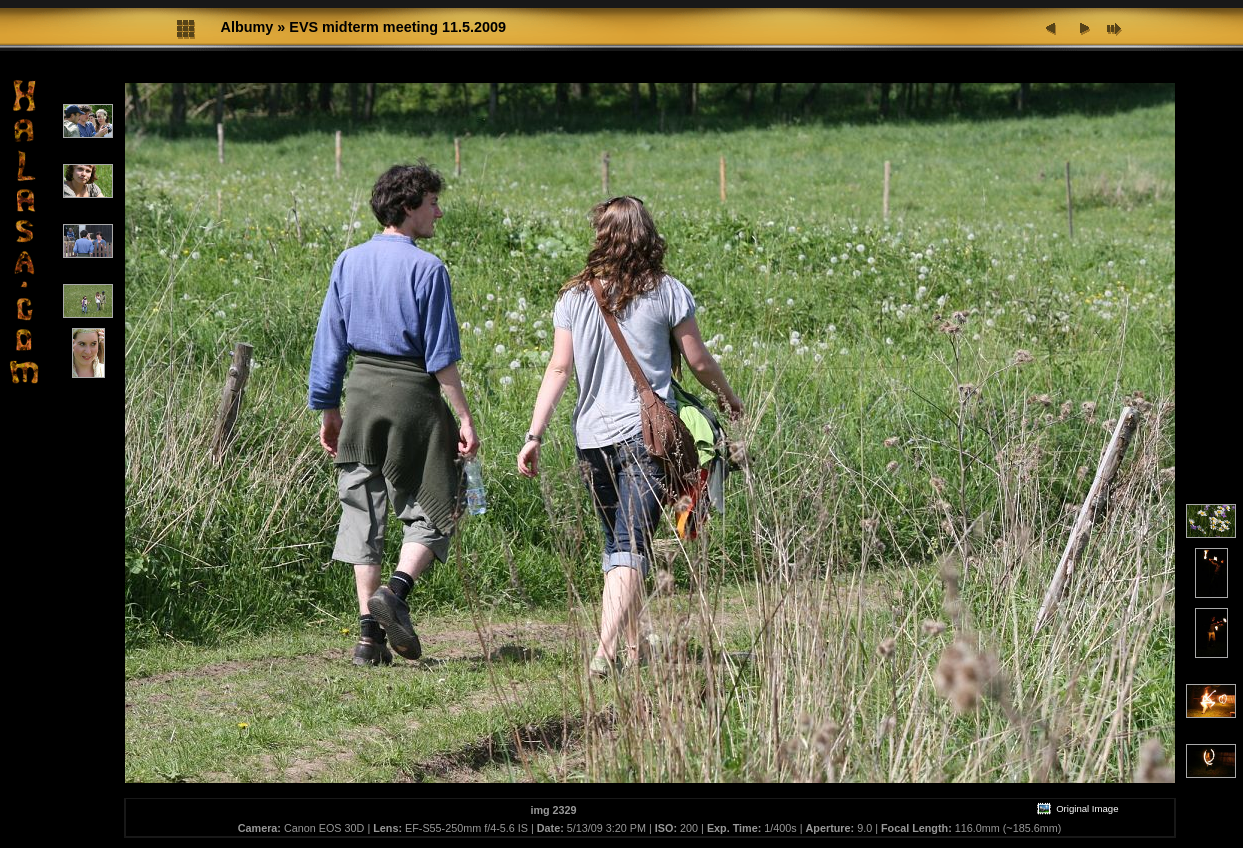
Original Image (1077, 808)
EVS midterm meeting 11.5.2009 (397, 27)
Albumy (247, 27)
